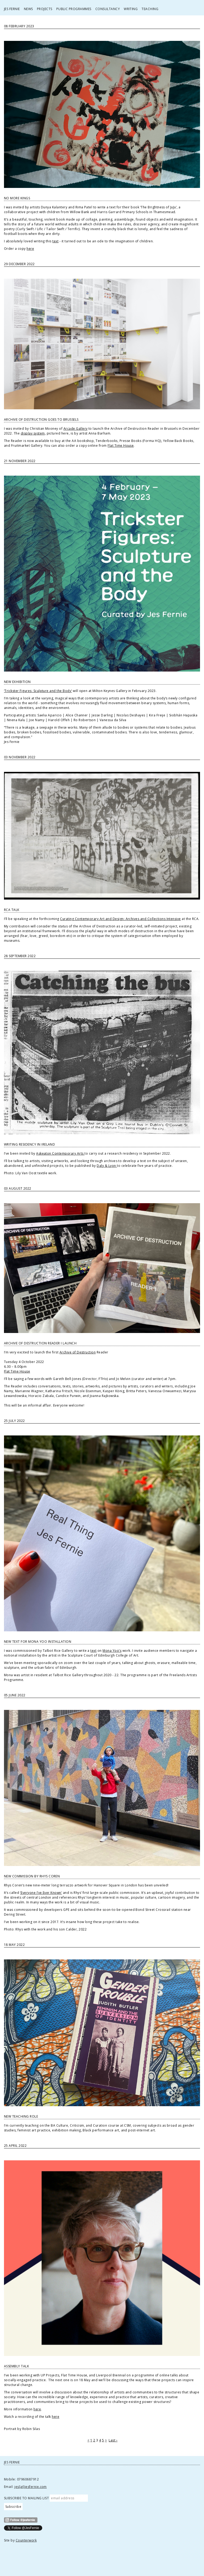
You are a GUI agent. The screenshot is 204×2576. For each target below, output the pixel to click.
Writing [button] (131, 9)
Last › (113, 2440)
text (55, 241)
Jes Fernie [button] (12, 9)
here (30, 248)
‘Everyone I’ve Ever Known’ (41, 1892)
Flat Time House (121, 445)
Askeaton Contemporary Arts (60, 1153)
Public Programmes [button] (73, 9)
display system (33, 433)
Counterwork (26, 2540)
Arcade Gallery (75, 428)
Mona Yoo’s (112, 1650)
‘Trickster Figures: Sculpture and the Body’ (38, 691)
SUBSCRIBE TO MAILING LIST (26, 2498)
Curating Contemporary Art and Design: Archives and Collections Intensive (120, 919)
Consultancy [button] (107, 9)
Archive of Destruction (78, 1352)
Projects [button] (44, 9)
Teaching (150, 9)
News (28, 9)
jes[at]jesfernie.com (30, 2486)
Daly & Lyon (107, 1165)
